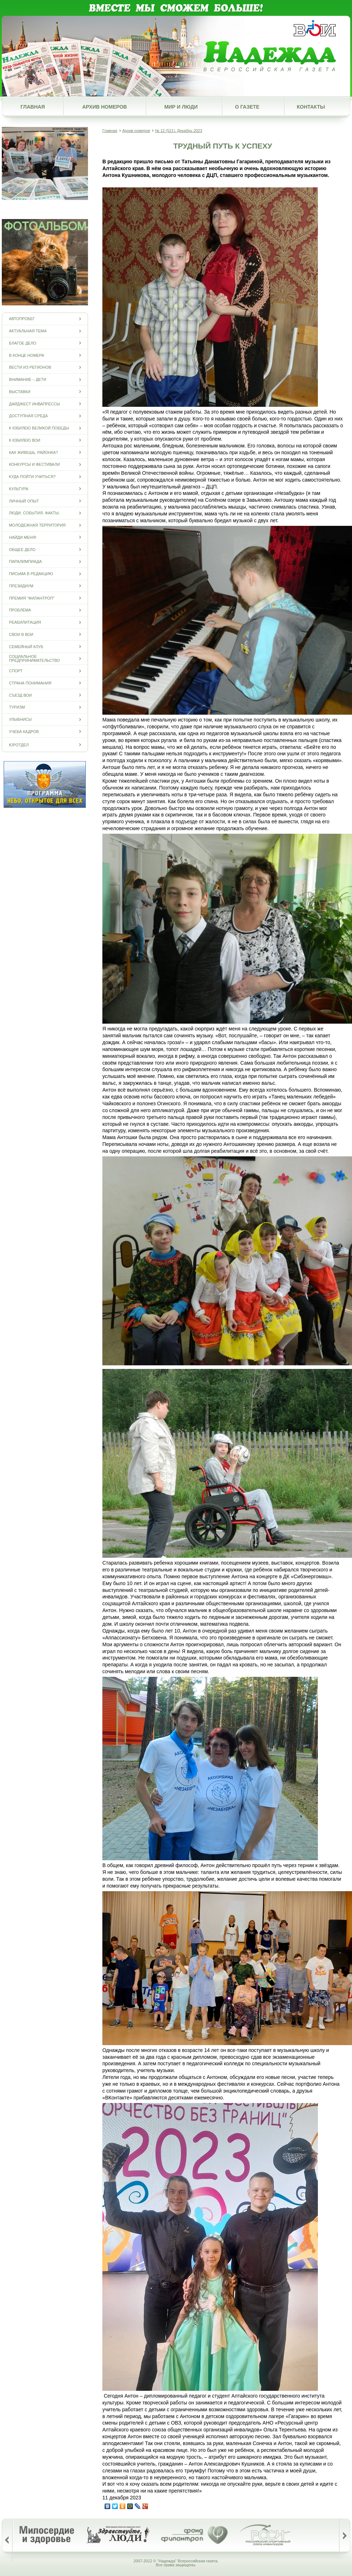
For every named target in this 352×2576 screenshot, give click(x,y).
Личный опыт (24, 501)
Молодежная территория (37, 525)
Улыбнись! (20, 720)
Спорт (16, 671)
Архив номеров (104, 107)
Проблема (20, 610)
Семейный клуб (26, 646)
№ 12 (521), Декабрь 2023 (178, 130)
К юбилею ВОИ (24, 440)
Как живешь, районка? (33, 452)
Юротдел (19, 745)
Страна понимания (30, 683)
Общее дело (22, 549)
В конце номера (26, 355)
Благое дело (22, 343)
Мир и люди (181, 107)
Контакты (311, 107)
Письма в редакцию (31, 574)
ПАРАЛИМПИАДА (25, 562)
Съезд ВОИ (20, 695)
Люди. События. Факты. (34, 513)
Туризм (17, 707)
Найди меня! (22, 537)
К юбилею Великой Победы (39, 428)
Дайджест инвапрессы (34, 404)
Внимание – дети (27, 380)
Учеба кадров (24, 731)
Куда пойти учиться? (32, 477)
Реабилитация (25, 622)
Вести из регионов (30, 367)
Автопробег (22, 319)
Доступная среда (28, 416)
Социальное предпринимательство (34, 659)
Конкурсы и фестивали (34, 464)
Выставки (19, 391)
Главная (32, 107)
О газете (247, 107)
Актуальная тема (28, 331)
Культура (18, 489)
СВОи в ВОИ (21, 634)
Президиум (21, 586)
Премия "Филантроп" (31, 598)
